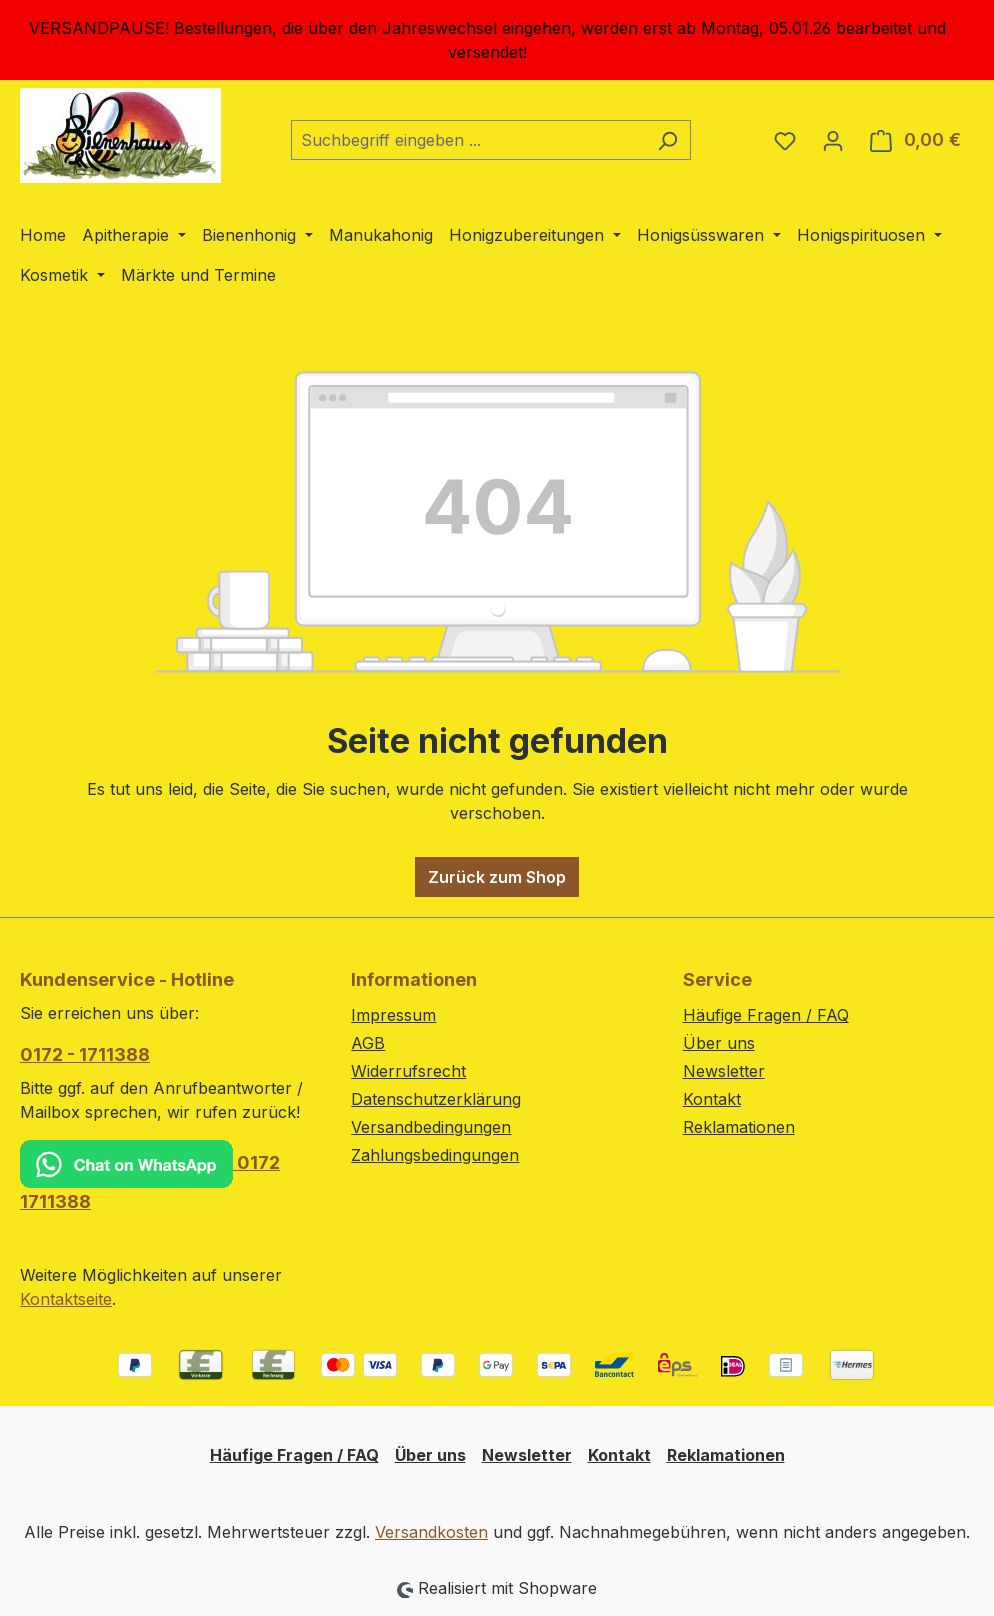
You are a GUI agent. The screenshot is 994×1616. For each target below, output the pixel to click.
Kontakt (712, 1099)
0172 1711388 (150, 1176)
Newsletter (724, 1071)
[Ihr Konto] (833, 140)
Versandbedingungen (431, 1127)
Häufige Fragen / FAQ (766, 1015)
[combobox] (468, 140)
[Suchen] (667, 140)
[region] (497, 40)
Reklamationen (739, 1127)
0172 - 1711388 (85, 1054)
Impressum (393, 1015)
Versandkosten (431, 1532)
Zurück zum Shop (497, 877)
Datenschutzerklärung (436, 1099)
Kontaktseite (66, 1299)
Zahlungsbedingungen (435, 1155)
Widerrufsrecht (408, 1071)
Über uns (719, 1043)
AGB (368, 1043)
